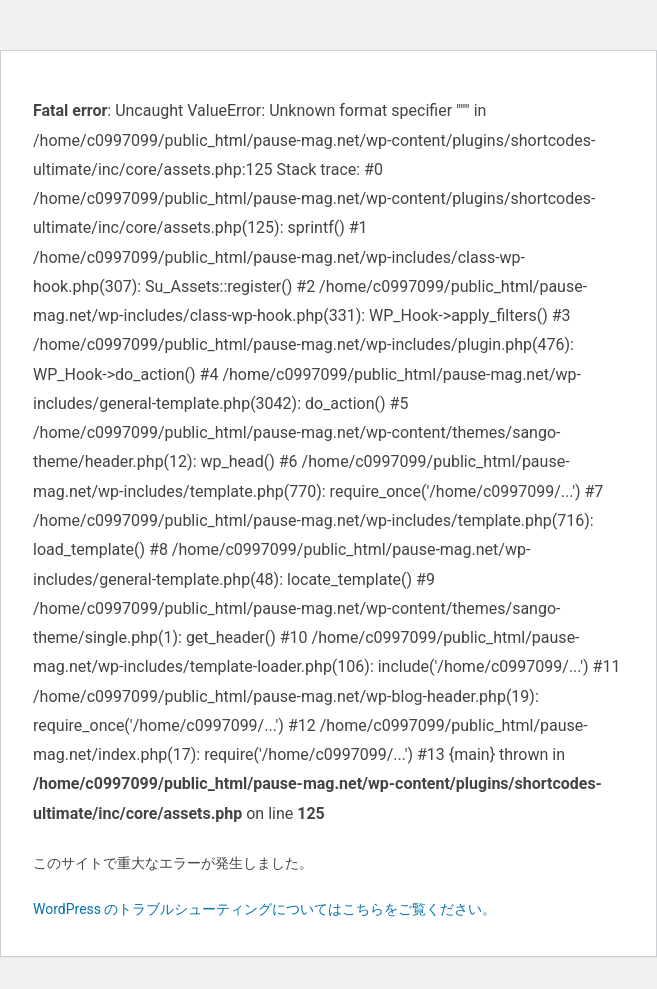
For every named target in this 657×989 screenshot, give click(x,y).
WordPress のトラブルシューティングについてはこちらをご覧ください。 (265, 909)
